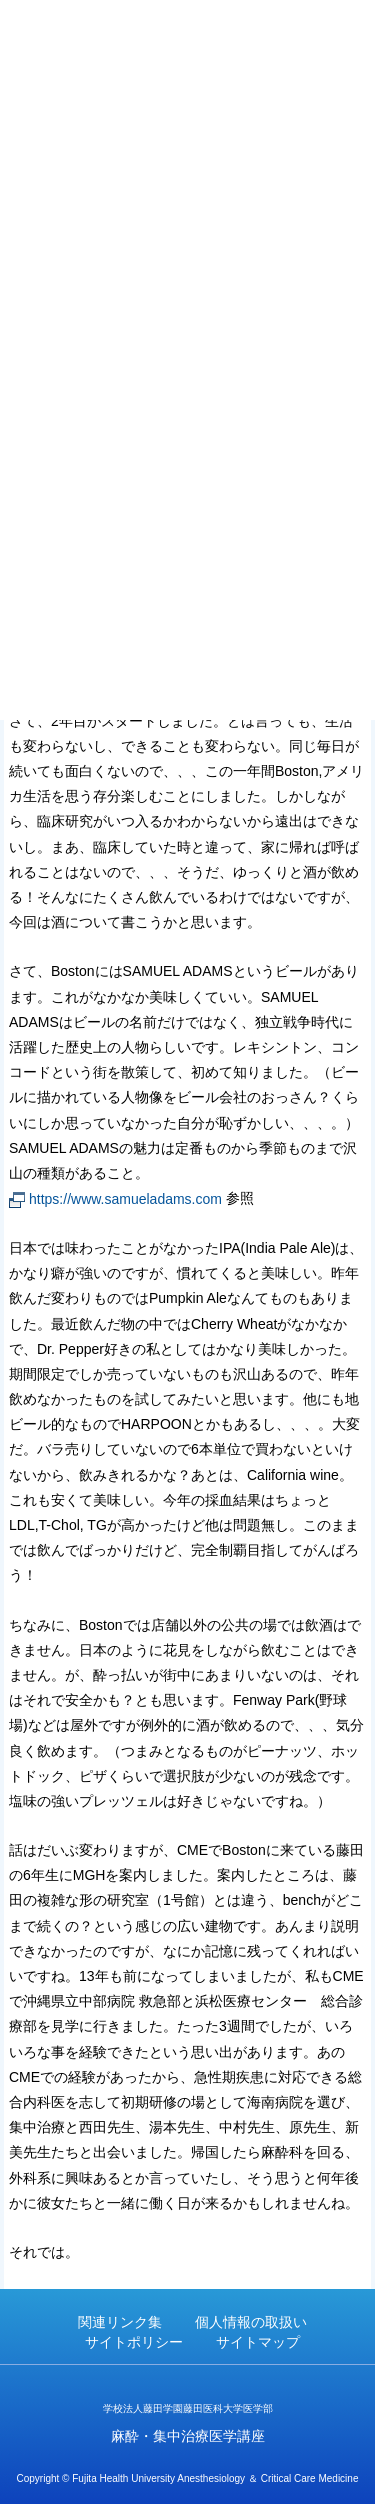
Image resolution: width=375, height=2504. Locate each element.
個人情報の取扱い (251, 2322)
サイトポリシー (134, 2342)
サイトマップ (258, 2342)
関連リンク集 (120, 2322)
